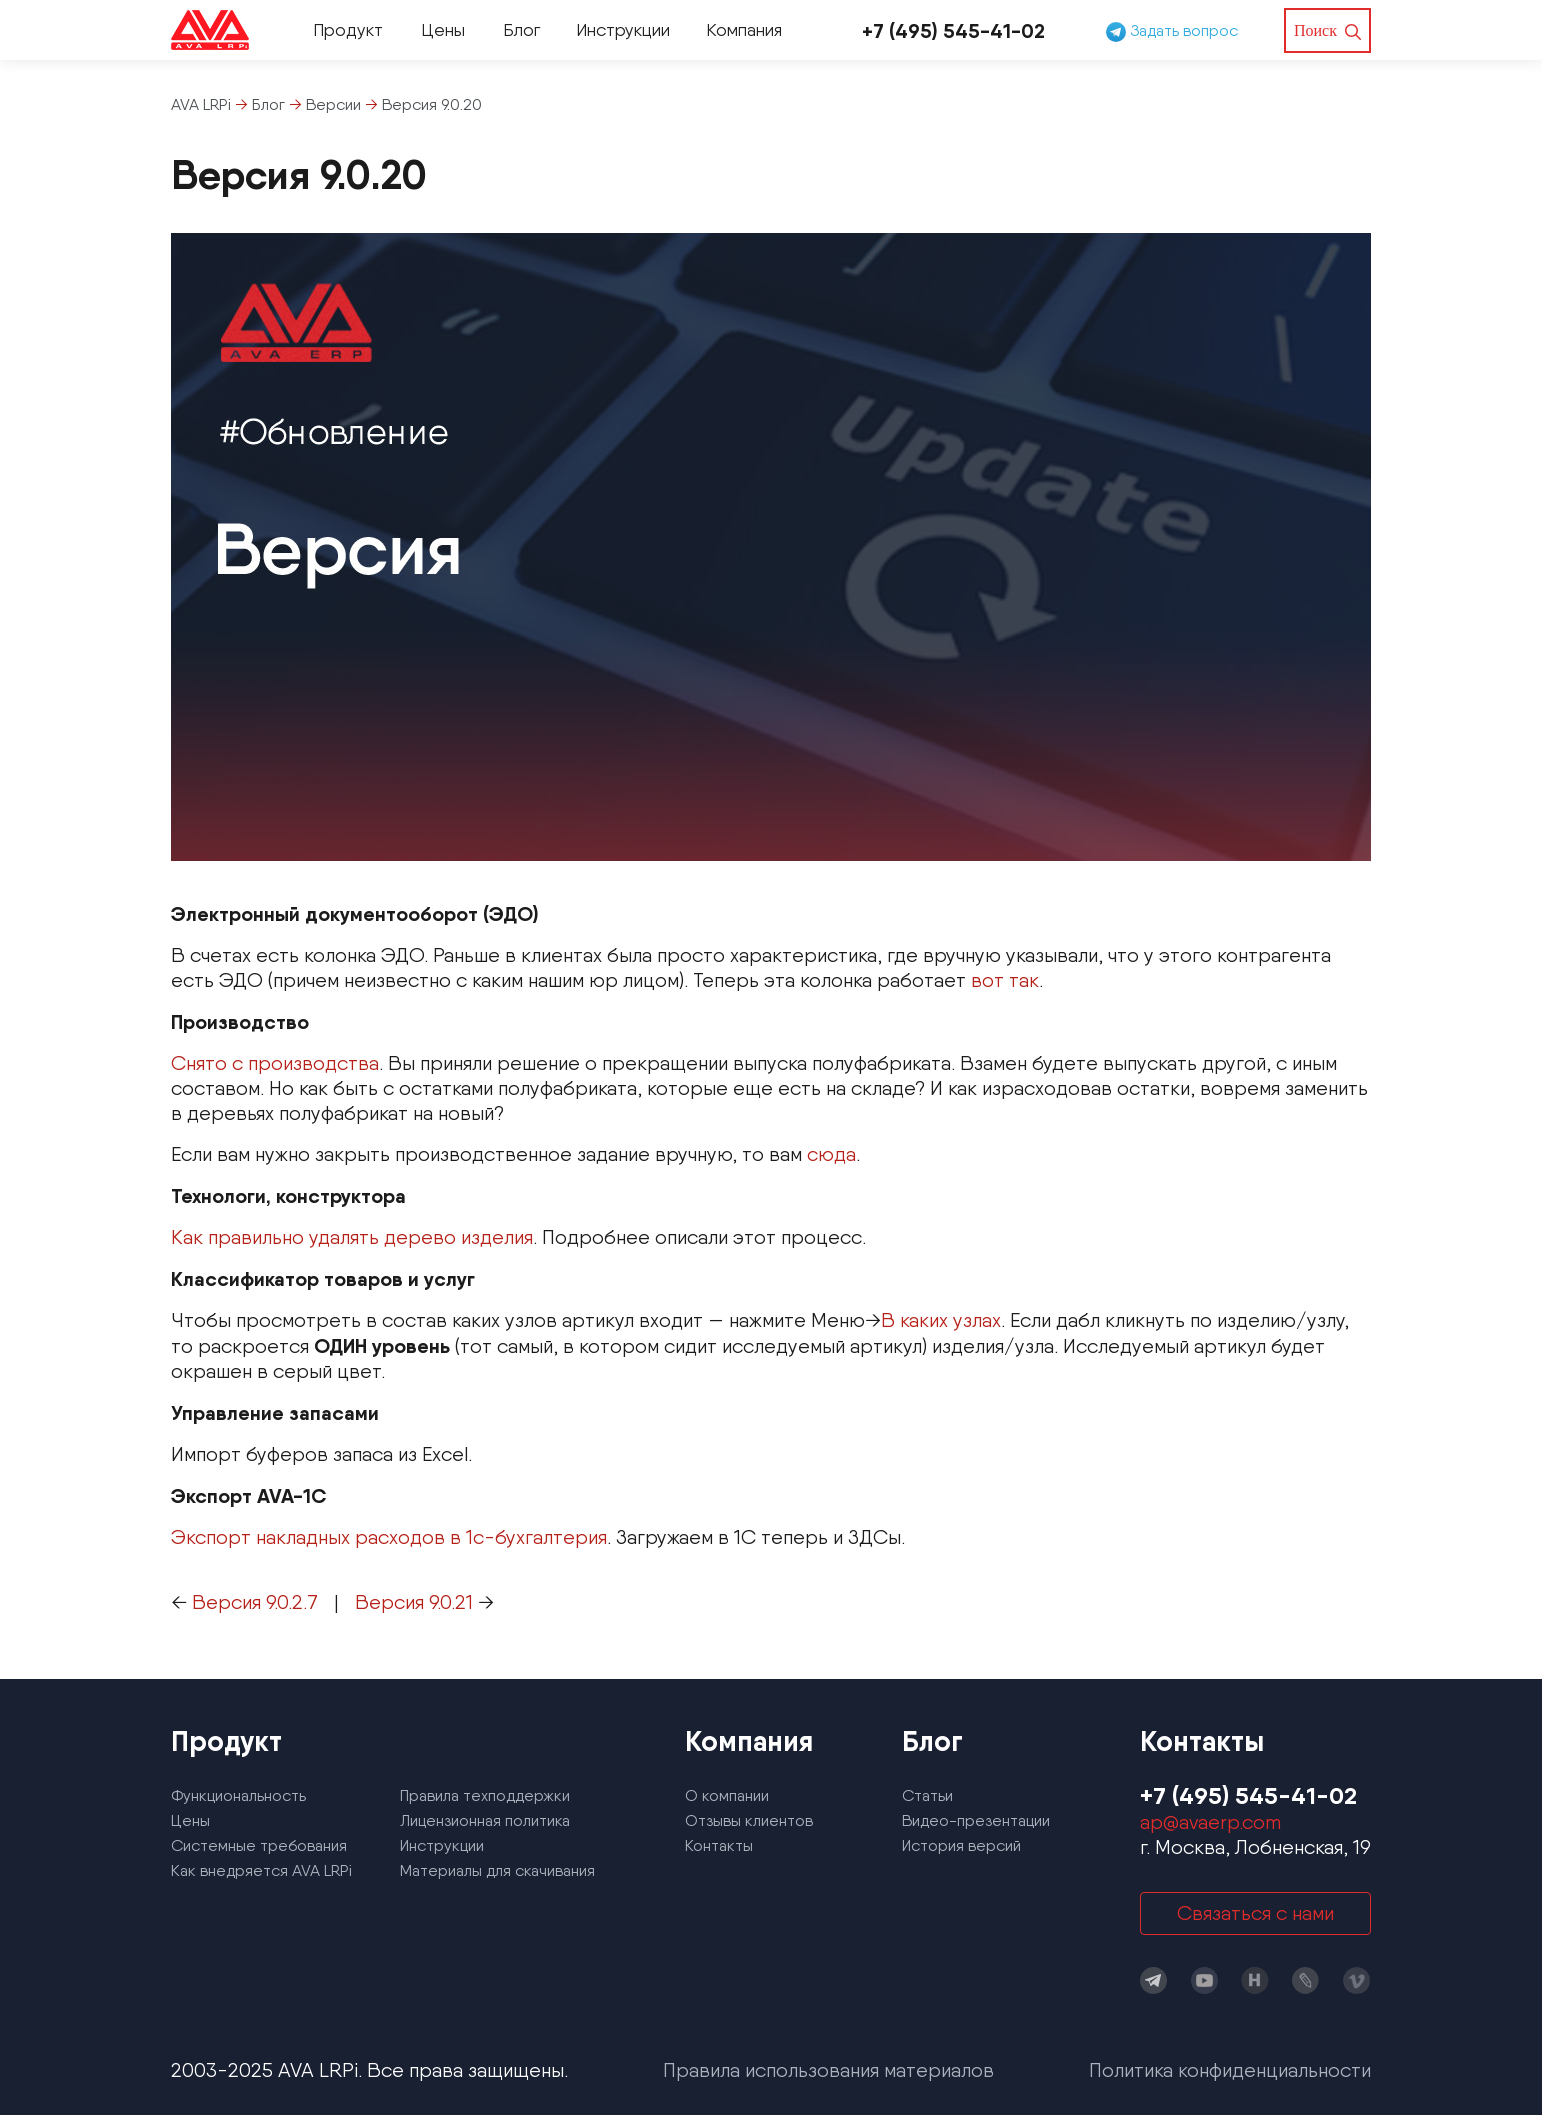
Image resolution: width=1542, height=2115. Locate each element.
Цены (443, 29)
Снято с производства (275, 1063)
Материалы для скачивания (497, 1870)
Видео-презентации (976, 1820)
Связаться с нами (1255, 1913)
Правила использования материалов (828, 2070)
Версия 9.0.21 (414, 1602)
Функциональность (238, 1795)
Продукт (348, 29)
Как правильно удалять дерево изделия (352, 1237)
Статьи (927, 1795)
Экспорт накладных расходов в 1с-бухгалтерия (389, 1537)
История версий (961, 1845)
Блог (521, 29)
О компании (727, 1795)
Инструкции (623, 29)
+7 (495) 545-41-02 (953, 30)
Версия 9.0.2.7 (255, 1602)
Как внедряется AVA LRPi (261, 1870)
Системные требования (259, 1845)
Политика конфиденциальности (1230, 2070)
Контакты (719, 1845)
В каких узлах (941, 1320)
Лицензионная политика (485, 1820)
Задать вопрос (1172, 30)
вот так (1005, 980)
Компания (744, 29)
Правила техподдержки (485, 1795)
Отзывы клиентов (749, 1820)
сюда (831, 1154)
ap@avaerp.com (1210, 1822)
